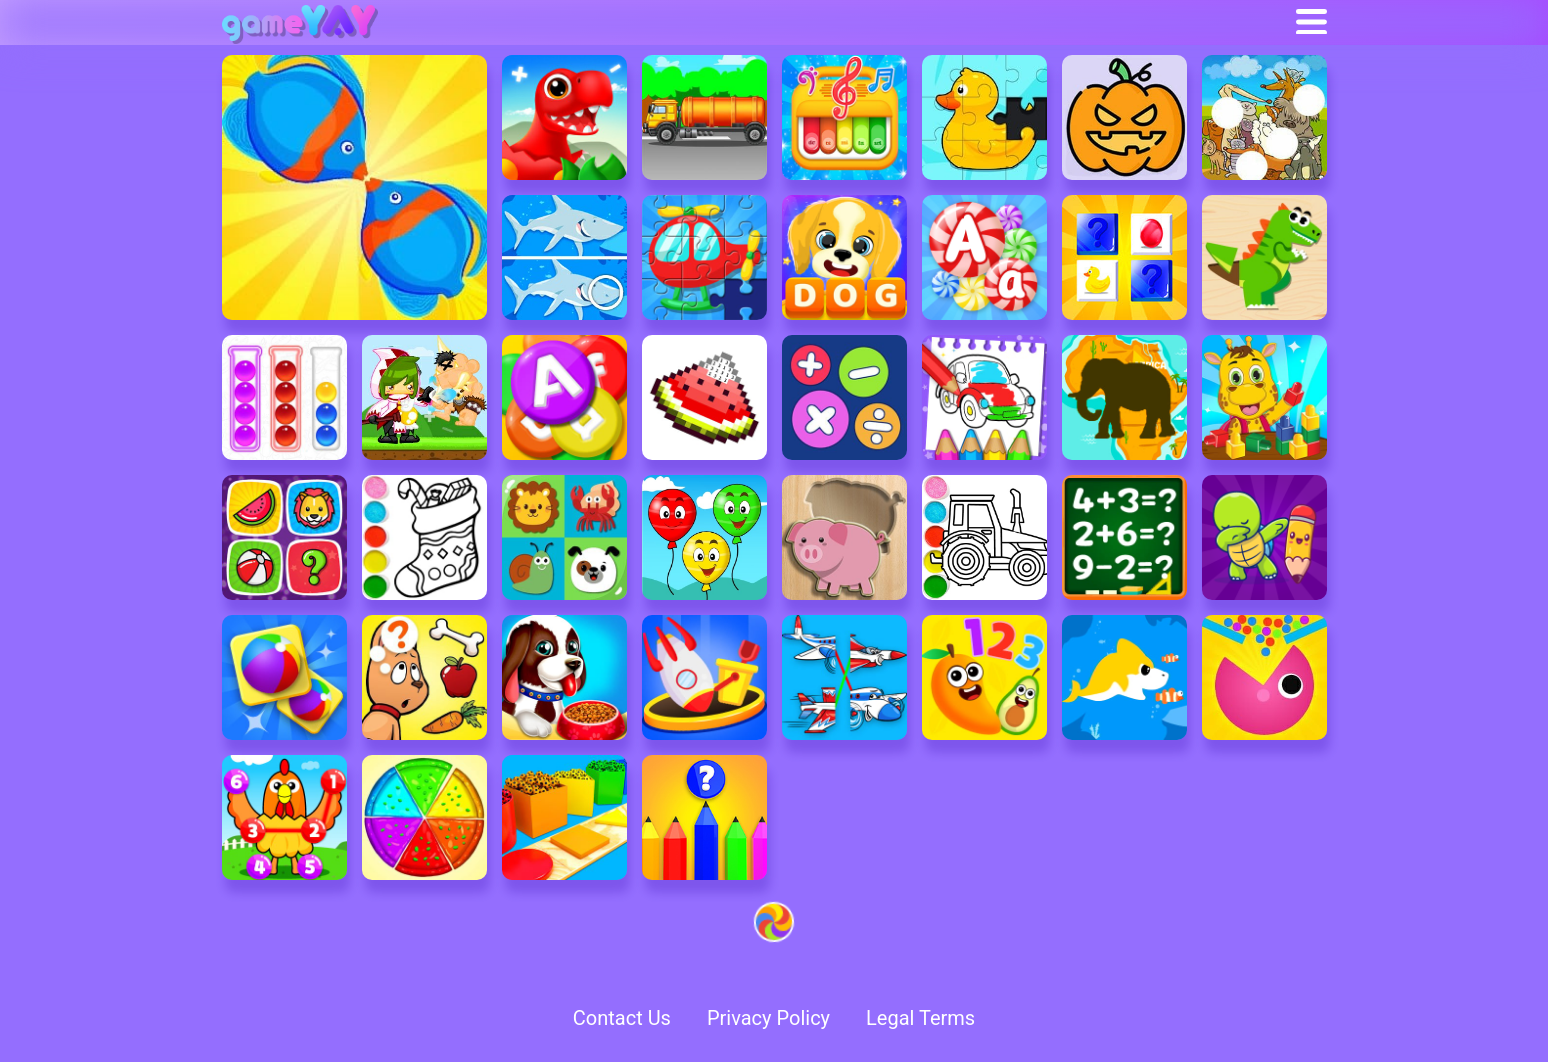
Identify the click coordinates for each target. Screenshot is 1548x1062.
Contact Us (622, 1018)
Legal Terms (920, 1018)
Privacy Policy (768, 1018)
